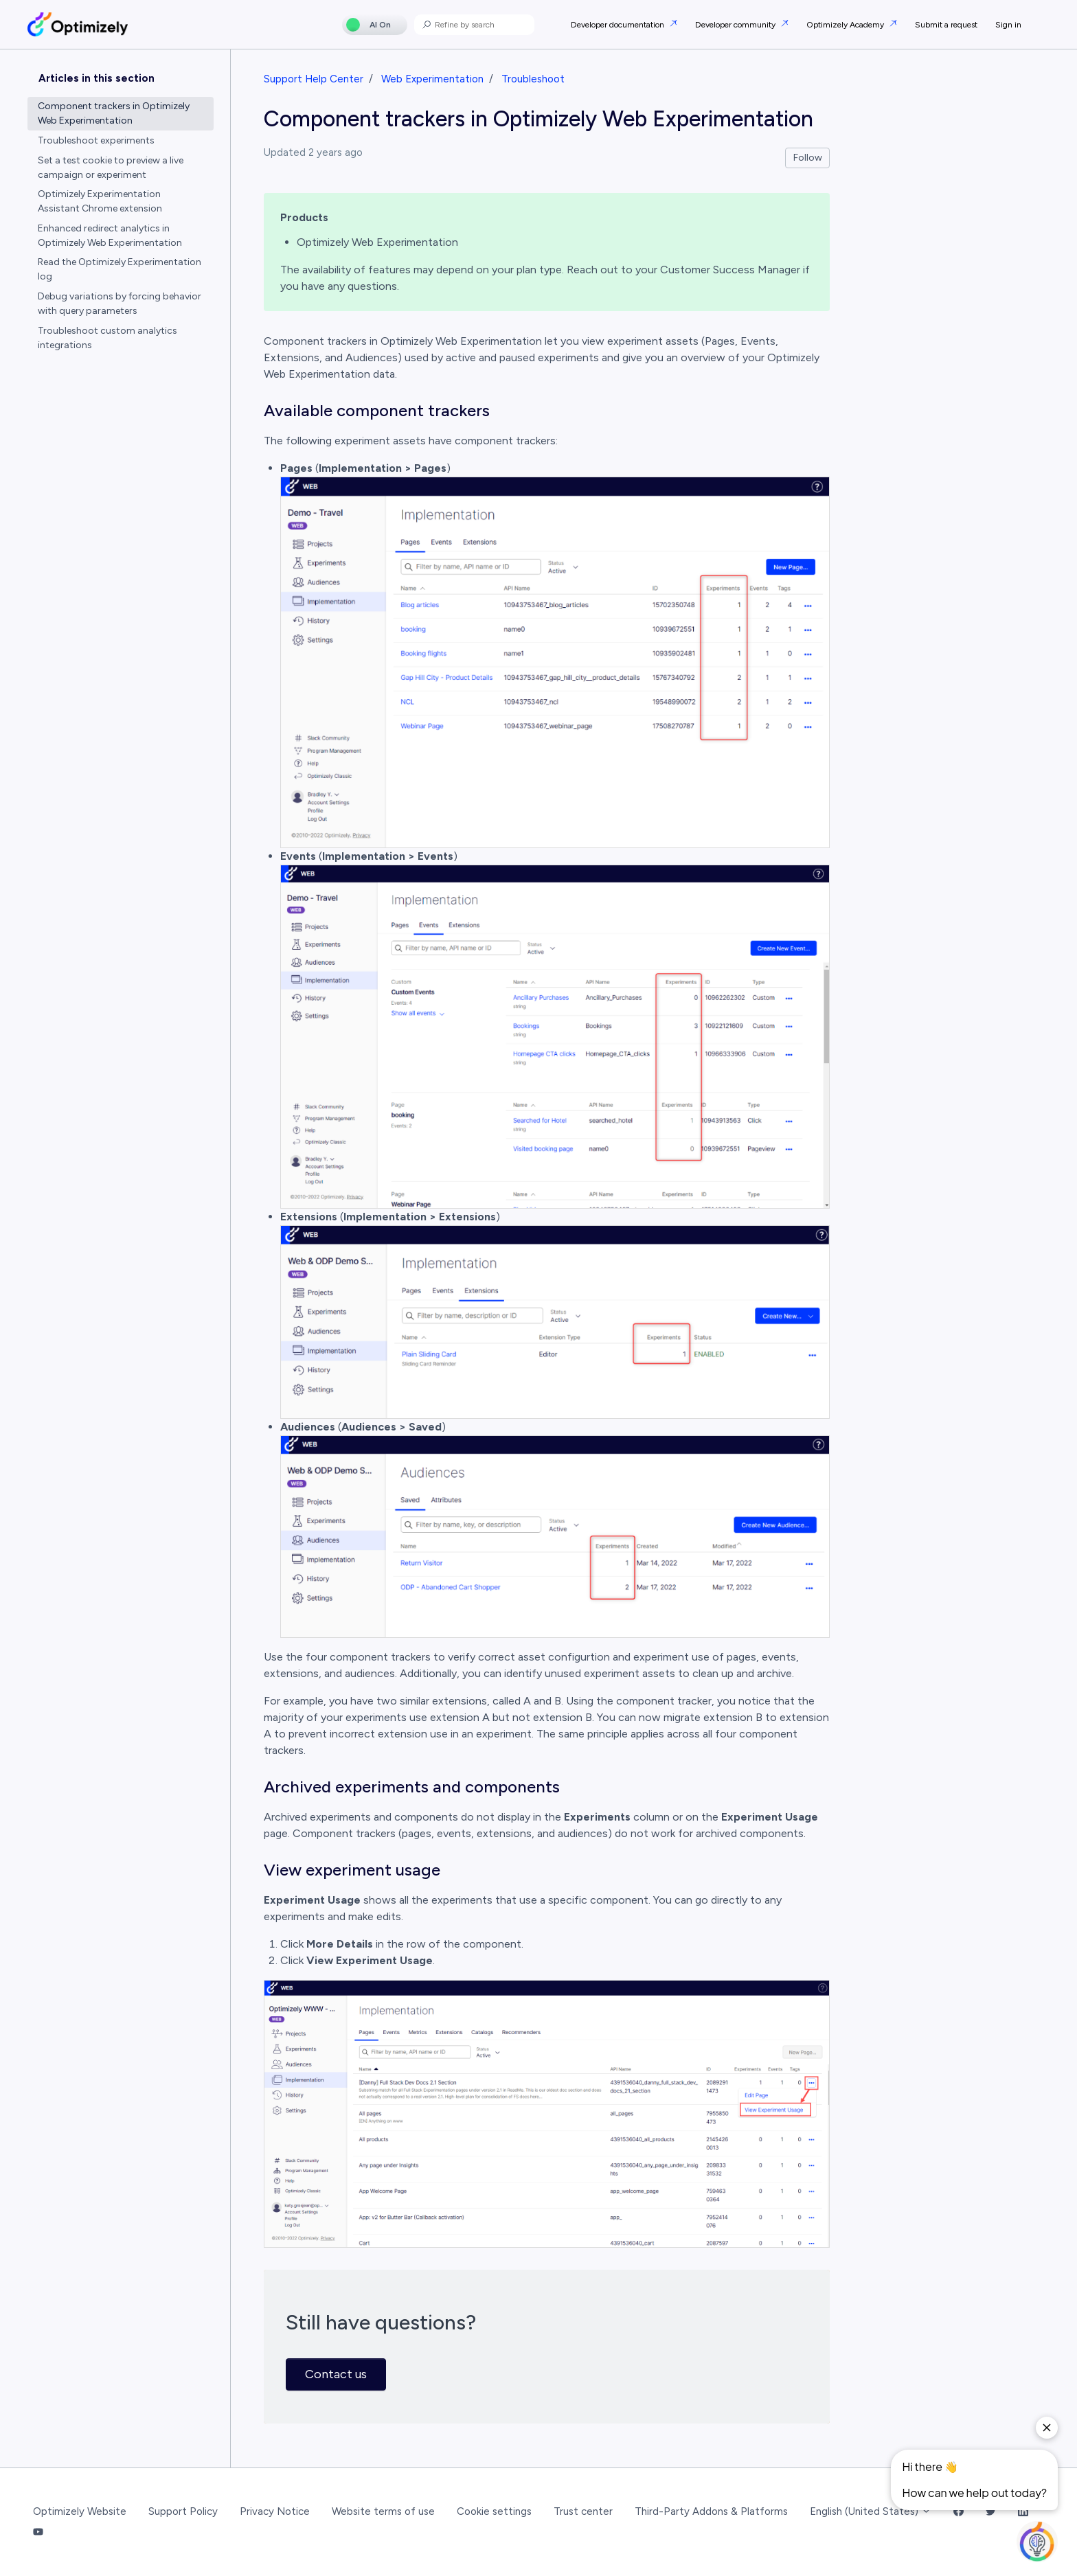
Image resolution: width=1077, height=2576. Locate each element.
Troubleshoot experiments (96, 140)
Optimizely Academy (846, 25)
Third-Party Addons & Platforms (711, 2511)
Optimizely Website (79, 2511)
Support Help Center (313, 79)
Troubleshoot (533, 79)
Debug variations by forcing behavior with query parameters (119, 303)
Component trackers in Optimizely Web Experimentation (114, 113)
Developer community (736, 25)
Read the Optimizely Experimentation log (119, 269)
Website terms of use (383, 2511)
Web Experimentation (432, 79)
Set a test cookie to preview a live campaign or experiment (110, 168)
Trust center (583, 2511)
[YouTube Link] (38, 2533)
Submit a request (946, 25)
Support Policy (183, 2511)
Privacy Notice (275, 2511)
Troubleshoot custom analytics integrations (107, 338)
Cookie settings (494, 2511)
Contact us (336, 2374)
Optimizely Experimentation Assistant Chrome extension (100, 201)
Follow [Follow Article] (807, 157)
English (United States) (870, 2511)
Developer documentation (618, 25)
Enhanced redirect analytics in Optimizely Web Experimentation (110, 236)
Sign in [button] (1008, 25)
